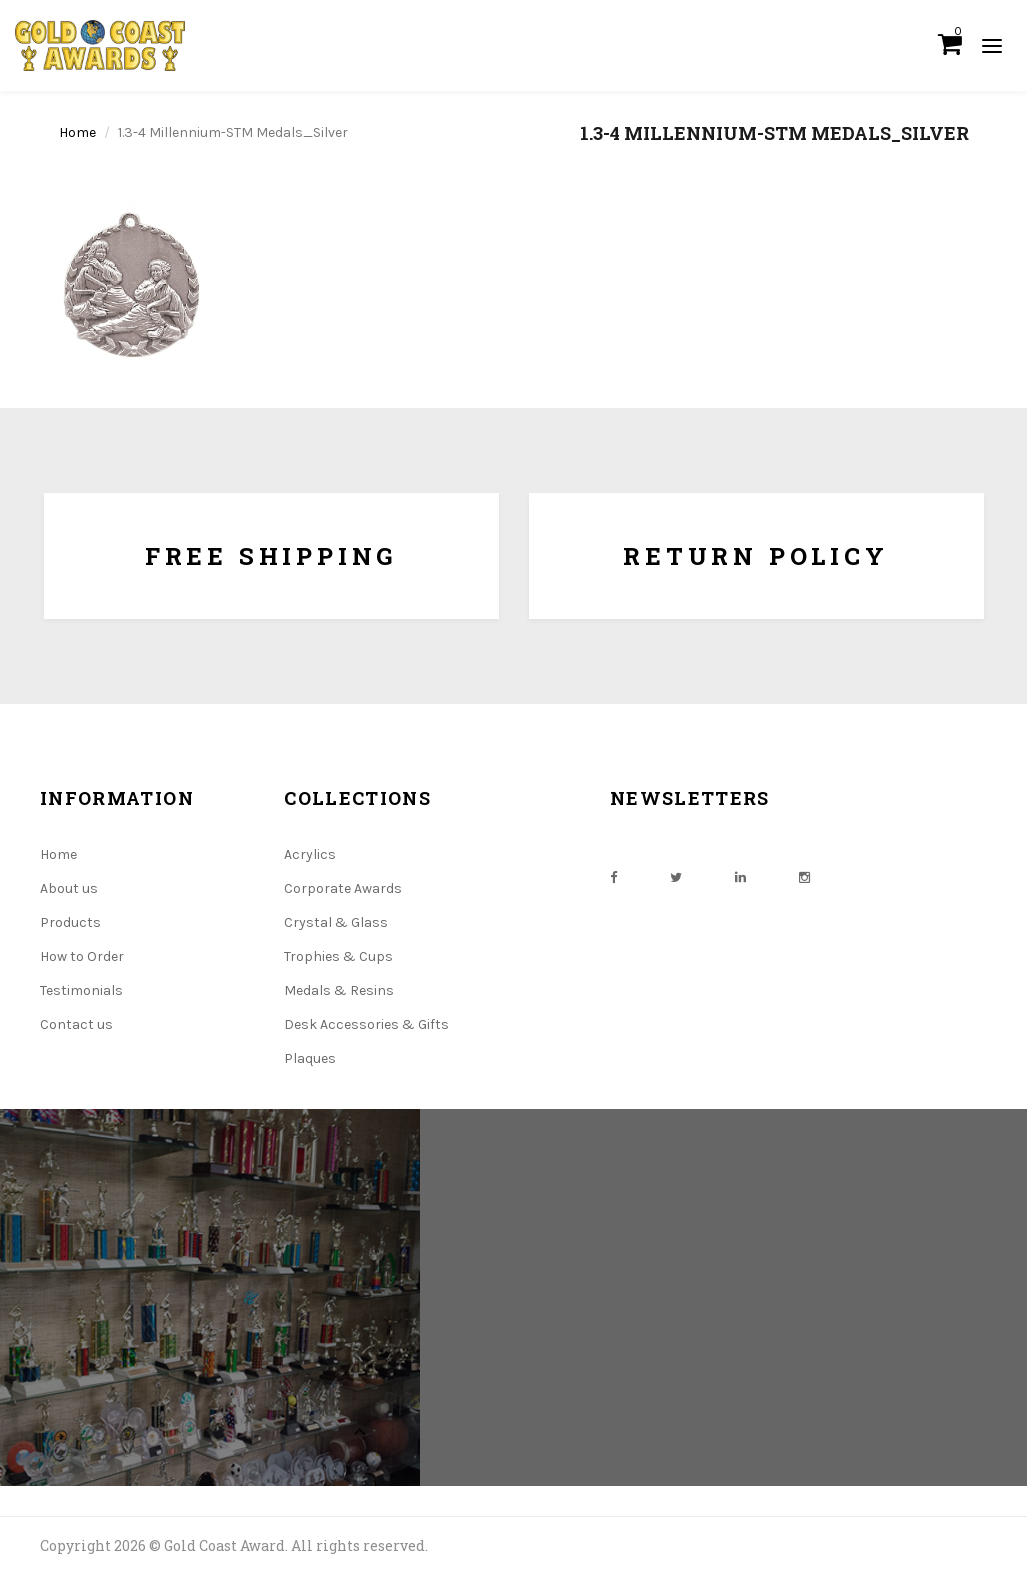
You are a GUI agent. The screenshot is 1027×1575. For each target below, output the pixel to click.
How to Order (82, 956)
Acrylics (310, 854)
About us (69, 888)
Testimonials (81, 990)
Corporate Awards (343, 888)
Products (70, 922)
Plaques (310, 1058)
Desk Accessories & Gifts (366, 1024)
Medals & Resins (339, 990)
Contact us (76, 1024)
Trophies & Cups (338, 956)
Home (77, 132)
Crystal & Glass (336, 922)
